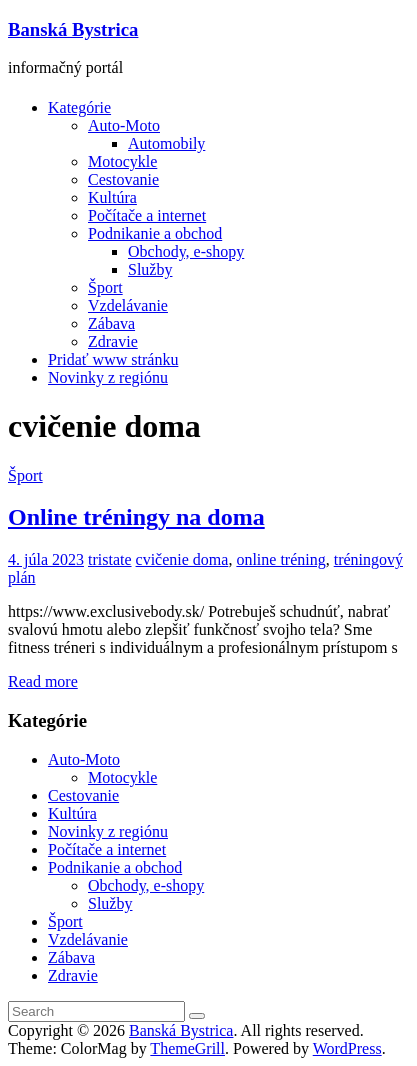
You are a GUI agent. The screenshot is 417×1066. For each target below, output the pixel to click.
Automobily (166, 143)
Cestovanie (123, 179)
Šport (105, 287)
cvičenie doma (182, 559)
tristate (110, 559)
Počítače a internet (147, 215)
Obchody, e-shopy (186, 251)
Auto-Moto (124, 125)
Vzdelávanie (128, 305)
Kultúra (112, 197)
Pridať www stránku (113, 359)
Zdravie (113, 341)
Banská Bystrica (73, 29)
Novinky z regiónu (108, 377)
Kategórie (79, 107)
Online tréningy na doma (136, 517)
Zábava (111, 323)
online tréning (280, 559)
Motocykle (122, 161)
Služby (150, 269)
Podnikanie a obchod (155, 233)
